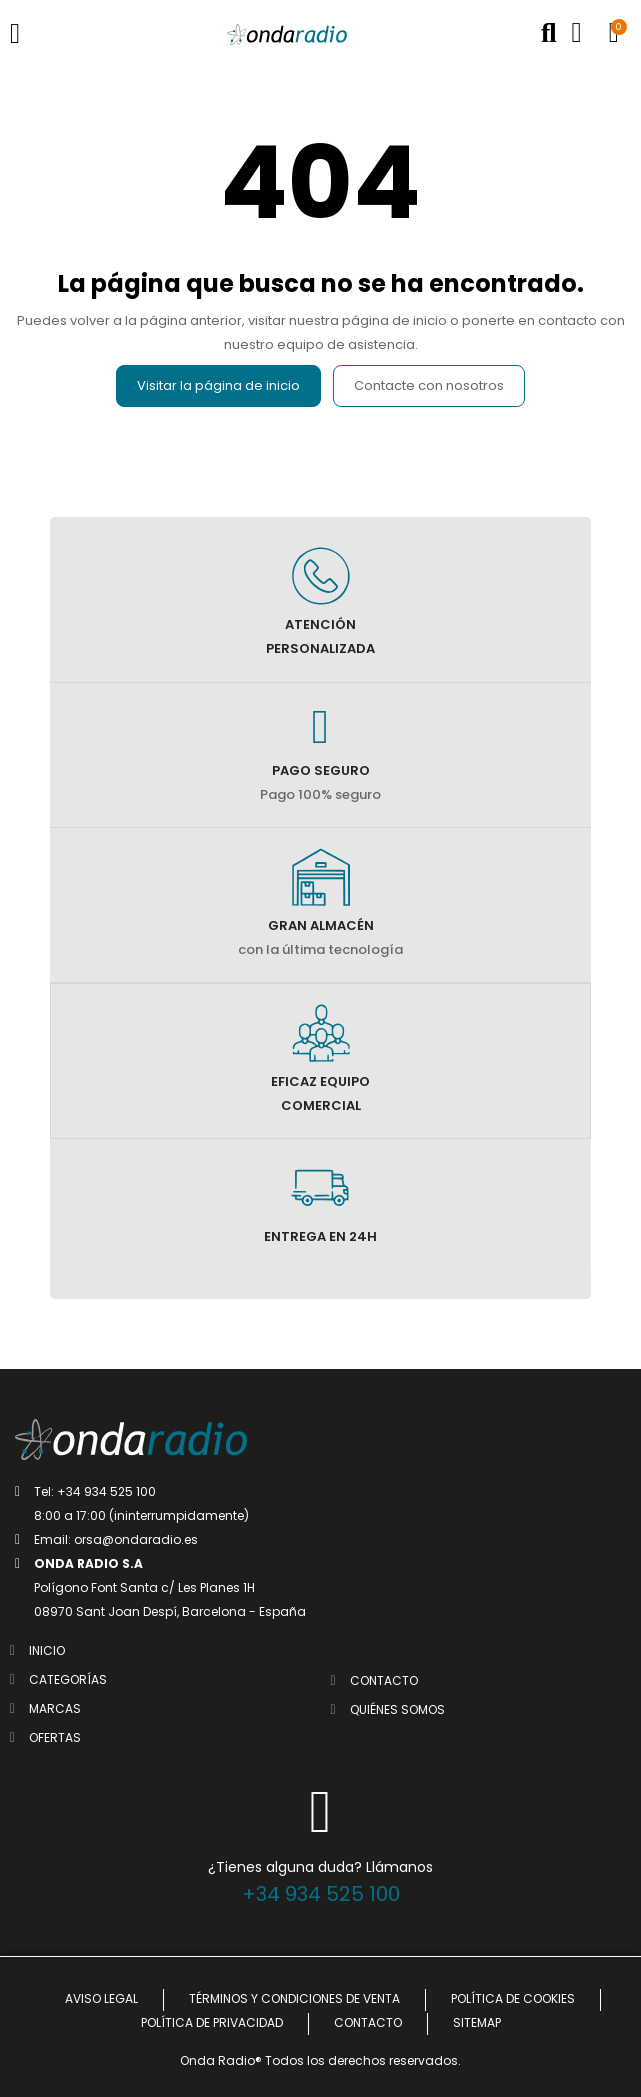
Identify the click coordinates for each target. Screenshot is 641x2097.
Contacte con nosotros (429, 385)
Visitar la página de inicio (218, 385)
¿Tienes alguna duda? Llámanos (320, 1867)
